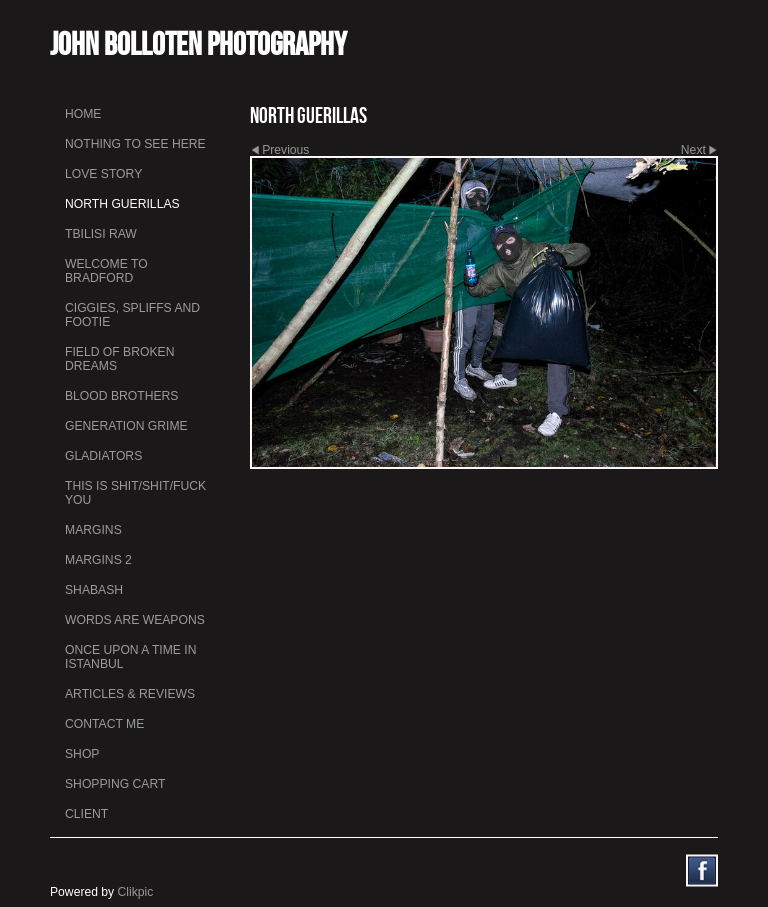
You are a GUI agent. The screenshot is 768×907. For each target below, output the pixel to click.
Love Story (103, 174)
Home (83, 114)
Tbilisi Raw (101, 234)
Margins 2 (98, 560)
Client (86, 814)
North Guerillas (122, 204)
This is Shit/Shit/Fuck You (135, 493)
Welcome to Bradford (106, 271)
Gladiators (103, 456)
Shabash (94, 590)
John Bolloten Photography (198, 43)
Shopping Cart (115, 784)
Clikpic (136, 892)
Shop (82, 754)
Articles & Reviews (130, 694)
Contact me (104, 724)
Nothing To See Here (135, 144)
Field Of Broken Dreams (119, 359)
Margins (93, 530)
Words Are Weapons (135, 620)
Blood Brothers (121, 396)
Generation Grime (126, 426)
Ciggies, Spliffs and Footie (132, 315)
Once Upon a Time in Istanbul (131, 657)
